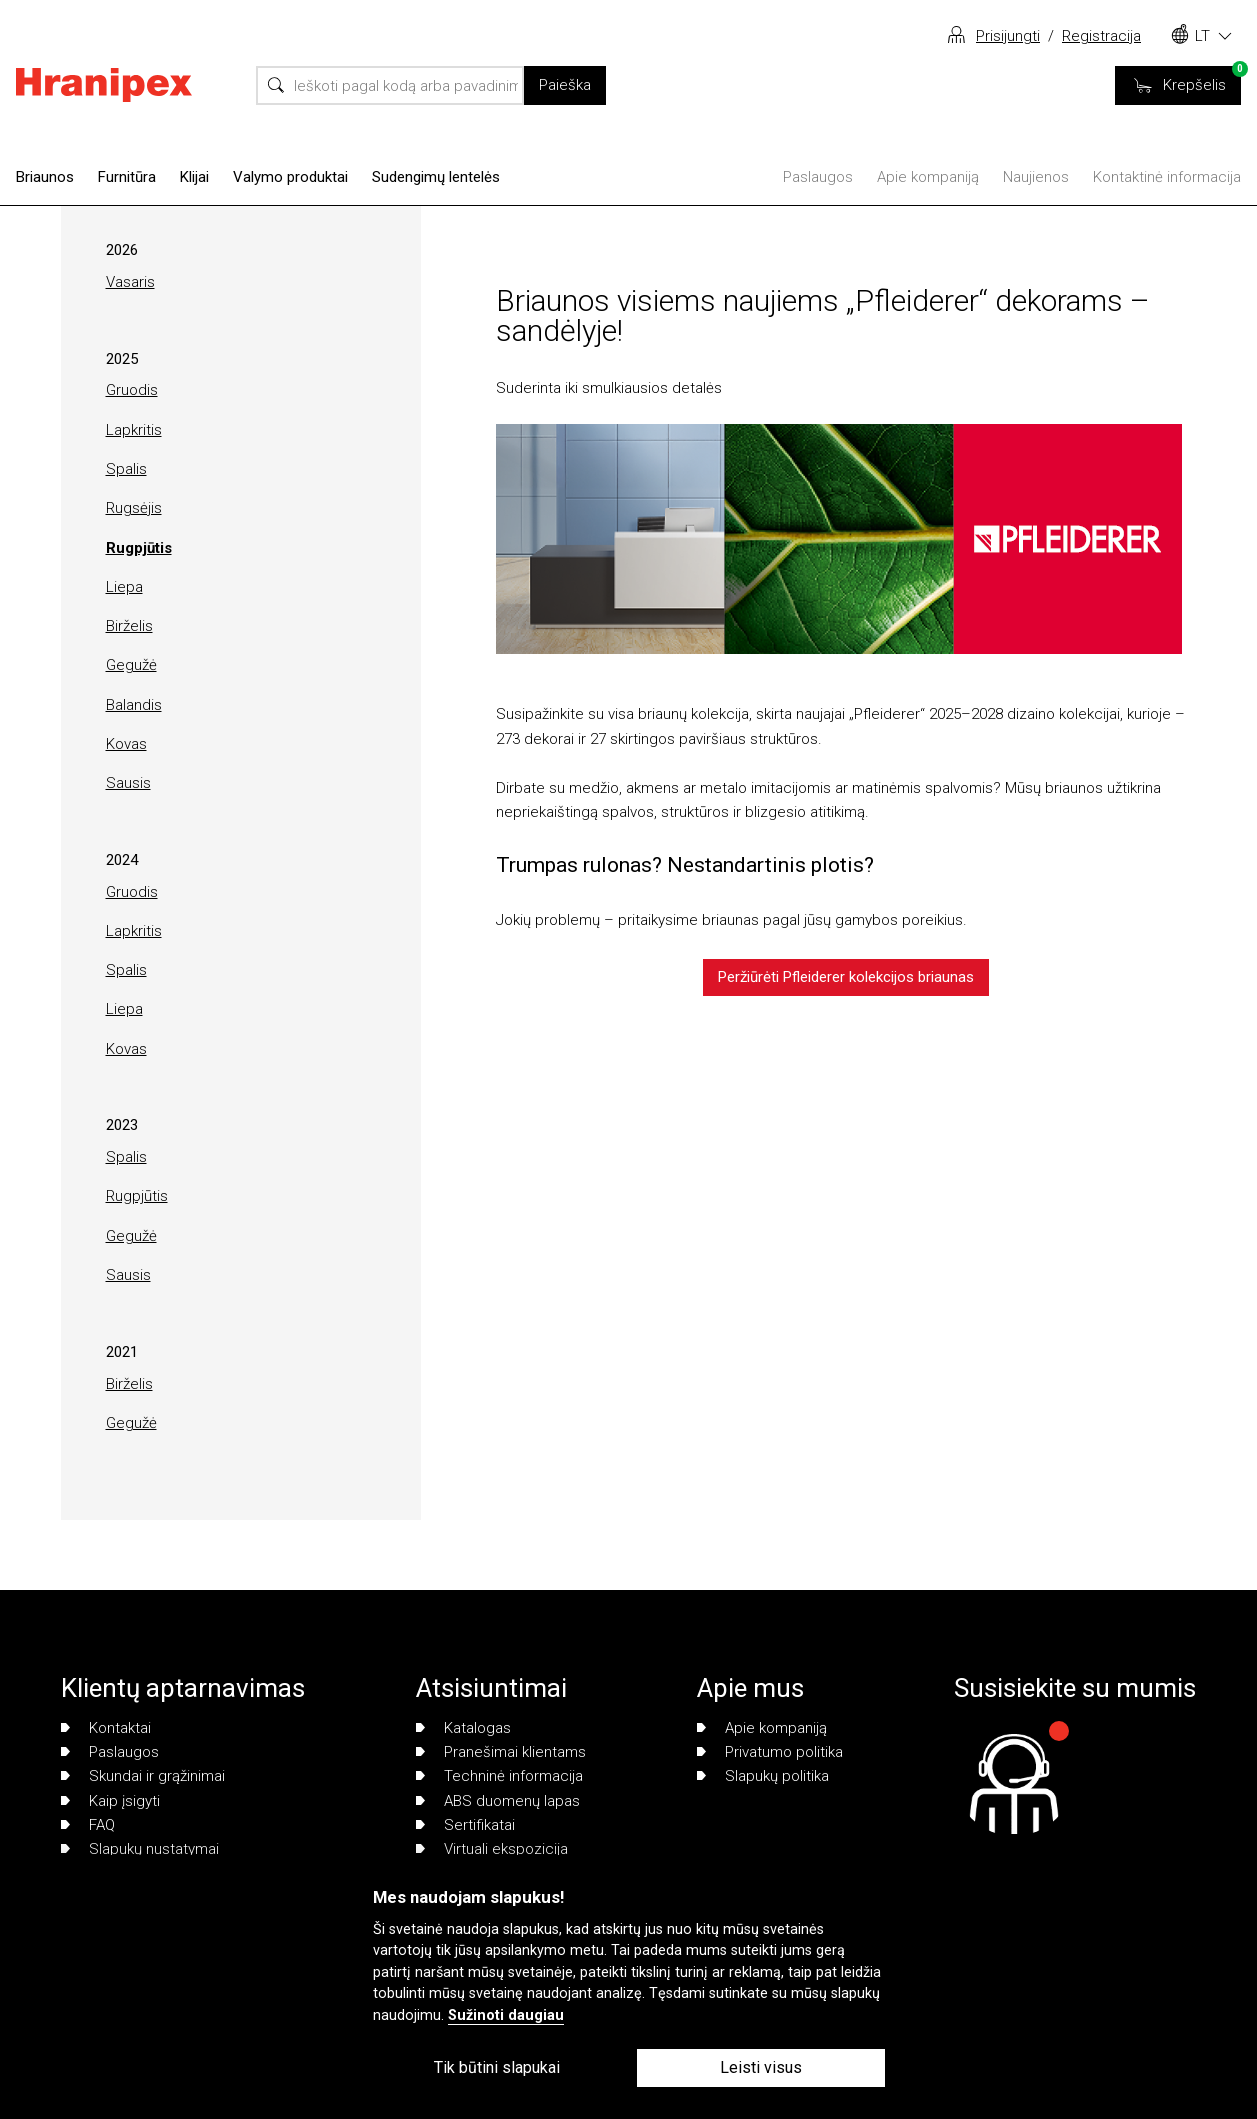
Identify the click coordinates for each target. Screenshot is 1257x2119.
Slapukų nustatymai (140, 1849)
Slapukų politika (763, 1776)
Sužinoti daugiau (506, 2015)
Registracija (1101, 36)
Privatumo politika (770, 1752)
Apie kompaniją (928, 177)
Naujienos (1036, 177)
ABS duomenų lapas (498, 1801)
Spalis (126, 469)
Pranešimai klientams (501, 1752)
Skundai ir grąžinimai (143, 1776)
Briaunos (45, 177)
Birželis (129, 626)
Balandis (134, 705)
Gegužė (131, 665)
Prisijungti (1008, 36)
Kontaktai (106, 1728)
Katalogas (463, 1728)
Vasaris (130, 282)
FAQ (88, 1825)
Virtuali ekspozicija (492, 1849)
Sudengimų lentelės (436, 177)
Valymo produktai (290, 177)
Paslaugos (818, 177)
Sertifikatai (465, 1825)
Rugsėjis (134, 508)
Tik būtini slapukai (497, 2067)
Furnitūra (127, 177)
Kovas (126, 744)
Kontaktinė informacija (1167, 177)
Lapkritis (134, 430)
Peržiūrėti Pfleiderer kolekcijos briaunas (846, 977)
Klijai (194, 177)
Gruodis (132, 390)
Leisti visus (761, 2067)
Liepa (124, 587)
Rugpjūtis (139, 548)
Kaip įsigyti (110, 1801)
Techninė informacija (499, 1776)
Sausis (128, 783)
